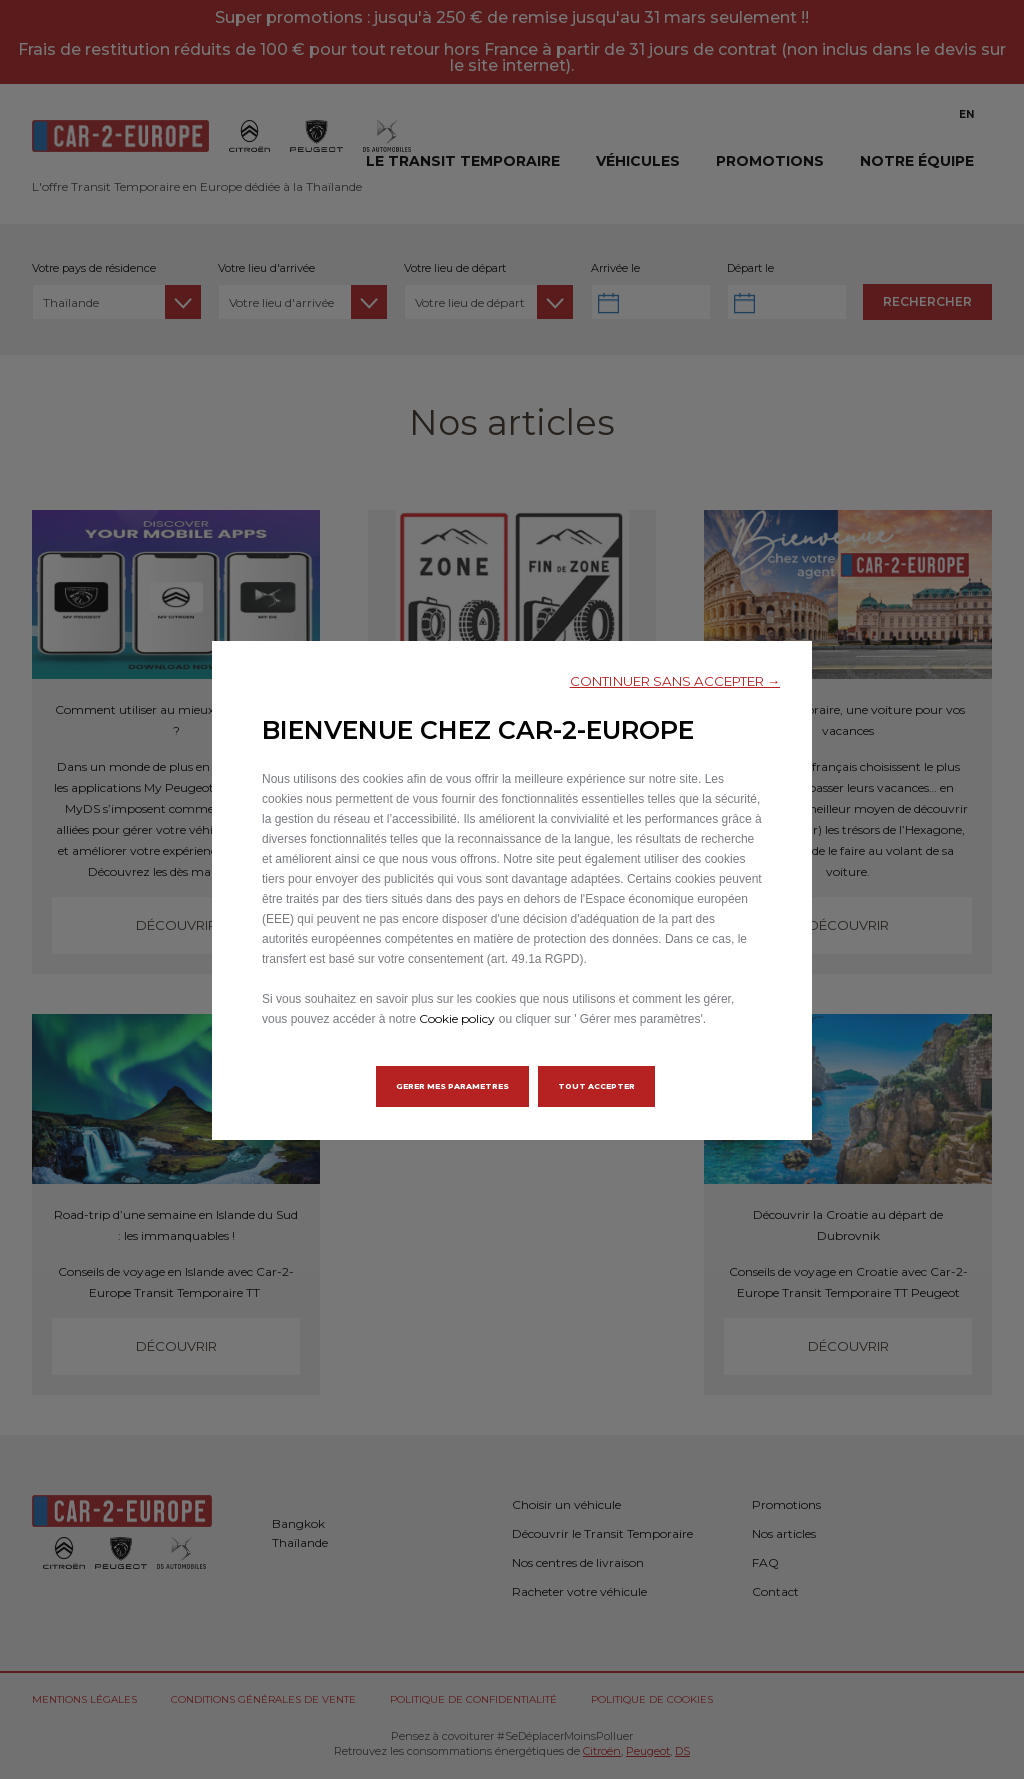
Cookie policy (457, 1018)
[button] (675, 681)
